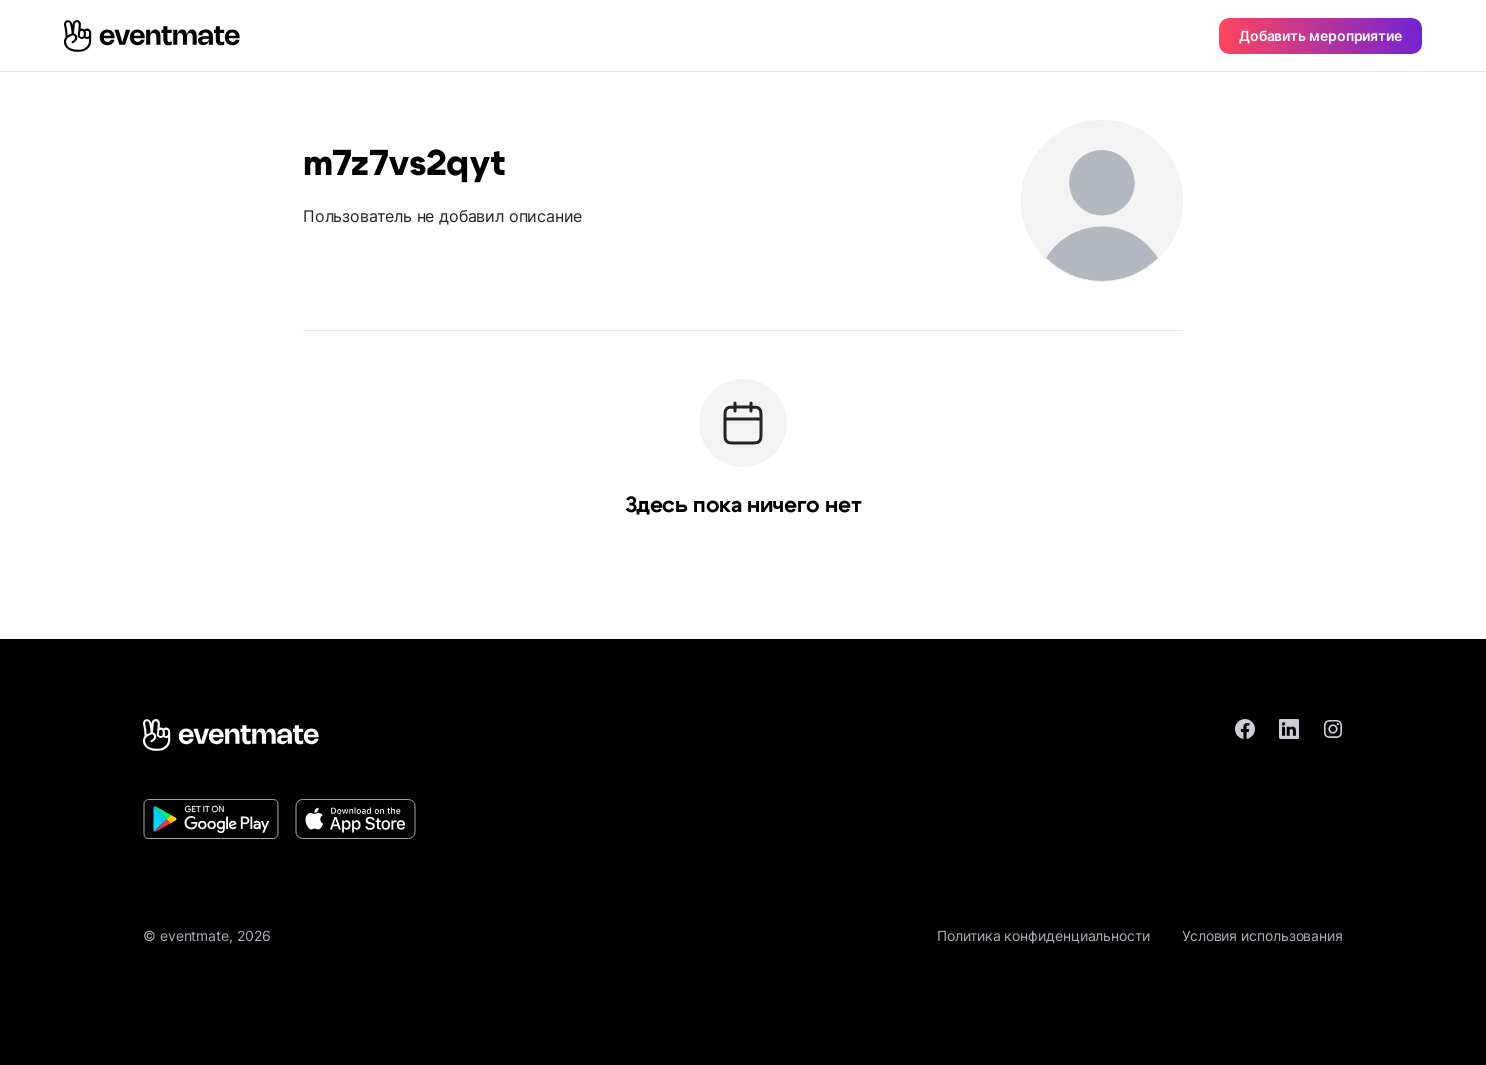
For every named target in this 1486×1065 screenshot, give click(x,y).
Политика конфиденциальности (1043, 935)
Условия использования (1262, 935)
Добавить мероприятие (1320, 35)
